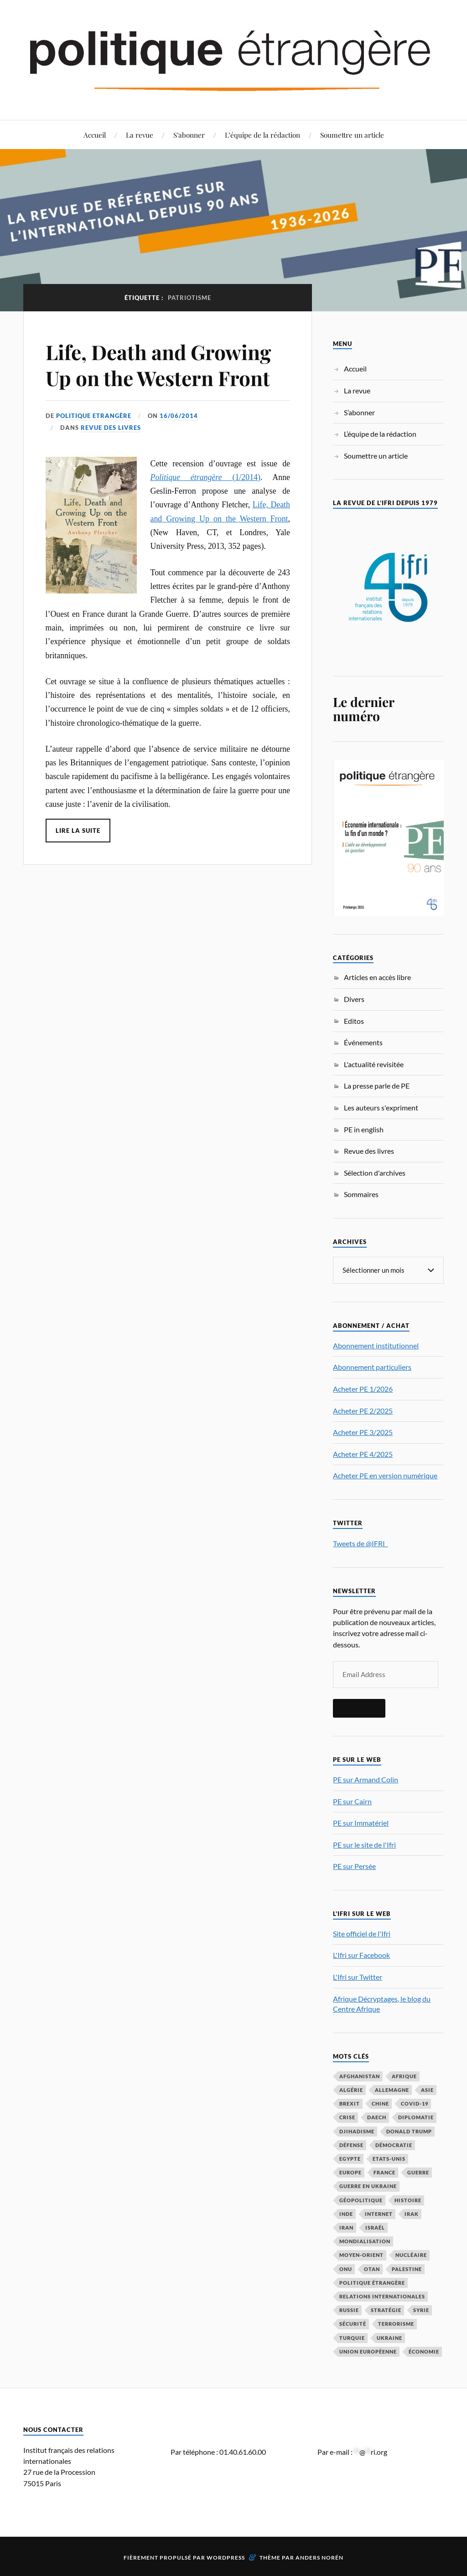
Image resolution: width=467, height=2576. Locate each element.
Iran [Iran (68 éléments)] (346, 2227)
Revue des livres (111, 427)
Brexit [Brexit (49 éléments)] (349, 2103)
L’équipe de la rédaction (262, 134)
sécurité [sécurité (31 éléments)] (352, 2323)
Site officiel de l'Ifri (361, 1933)
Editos (354, 1021)
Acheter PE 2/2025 (363, 1410)
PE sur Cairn (352, 1800)
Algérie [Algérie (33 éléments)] (351, 2089)
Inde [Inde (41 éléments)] (346, 2213)
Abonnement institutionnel (376, 1345)
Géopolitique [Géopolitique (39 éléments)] (361, 2200)
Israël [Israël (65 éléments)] (375, 2227)
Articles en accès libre (377, 977)
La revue (139, 134)
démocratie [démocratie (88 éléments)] (393, 2145)
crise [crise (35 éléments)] (347, 2117)
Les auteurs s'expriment (381, 1107)
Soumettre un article (352, 134)
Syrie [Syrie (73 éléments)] (421, 2310)
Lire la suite (78, 830)
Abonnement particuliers (372, 1366)
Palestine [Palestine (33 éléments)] (407, 2268)
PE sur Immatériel (361, 1822)
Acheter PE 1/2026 (363, 1388)
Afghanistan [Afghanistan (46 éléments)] (359, 2076)
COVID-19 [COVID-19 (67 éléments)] (414, 2103)
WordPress (226, 2557)
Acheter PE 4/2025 (363, 1453)
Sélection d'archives (374, 1172)
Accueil (94, 134)
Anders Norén (319, 2557)
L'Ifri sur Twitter (357, 1976)
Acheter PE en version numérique (385, 1475)
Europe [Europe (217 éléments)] (350, 2172)
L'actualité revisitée (374, 1064)
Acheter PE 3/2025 (363, 1431)
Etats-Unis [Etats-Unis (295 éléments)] (389, 2158)
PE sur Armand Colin (365, 1779)
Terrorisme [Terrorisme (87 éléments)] (396, 2323)
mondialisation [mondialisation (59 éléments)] (364, 2241)
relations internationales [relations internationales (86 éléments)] (382, 2296)
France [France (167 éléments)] (384, 2172)
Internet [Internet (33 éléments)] (379, 2213)
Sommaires (361, 1194)
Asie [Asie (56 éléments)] (427, 2089)
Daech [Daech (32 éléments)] (376, 2117)
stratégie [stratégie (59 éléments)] (386, 2310)
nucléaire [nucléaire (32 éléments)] (411, 2254)
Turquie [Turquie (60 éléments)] (352, 2337)
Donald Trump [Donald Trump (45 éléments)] (409, 2131)
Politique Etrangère (93, 415)
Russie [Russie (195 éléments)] (349, 2310)
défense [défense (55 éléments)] (351, 2145)
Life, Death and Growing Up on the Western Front (158, 364)
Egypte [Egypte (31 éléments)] (350, 2158)
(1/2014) (205, 477)
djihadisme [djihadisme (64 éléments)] (356, 2131)
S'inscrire (359, 1707)
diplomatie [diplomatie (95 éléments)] (416, 2117)
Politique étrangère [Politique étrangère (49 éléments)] (372, 2282)
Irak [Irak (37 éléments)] (412, 2213)
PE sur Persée (354, 1865)
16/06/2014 (179, 415)
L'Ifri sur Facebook (361, 1954)
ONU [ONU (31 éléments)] (345, 2268)
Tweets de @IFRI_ (360, 1542)
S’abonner (189, 134)
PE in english (364, 1129)
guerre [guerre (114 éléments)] (418, 2172)
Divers (354, 999)
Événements (363, 1042)
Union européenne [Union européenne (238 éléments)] (368, 2351)
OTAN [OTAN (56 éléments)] (372, 2268)
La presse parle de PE (377, 1085)
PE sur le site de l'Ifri (364, 1844)
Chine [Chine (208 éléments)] (380, 2103)
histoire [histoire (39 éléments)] (407, 2200)
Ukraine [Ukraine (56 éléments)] (389, 2337)
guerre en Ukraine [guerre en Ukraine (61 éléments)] (368, 2186)
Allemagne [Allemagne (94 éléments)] (392, 2089)
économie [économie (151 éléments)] (424, 2351)
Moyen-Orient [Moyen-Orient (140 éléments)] (361, 2254)
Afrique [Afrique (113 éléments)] (404, 2076)
